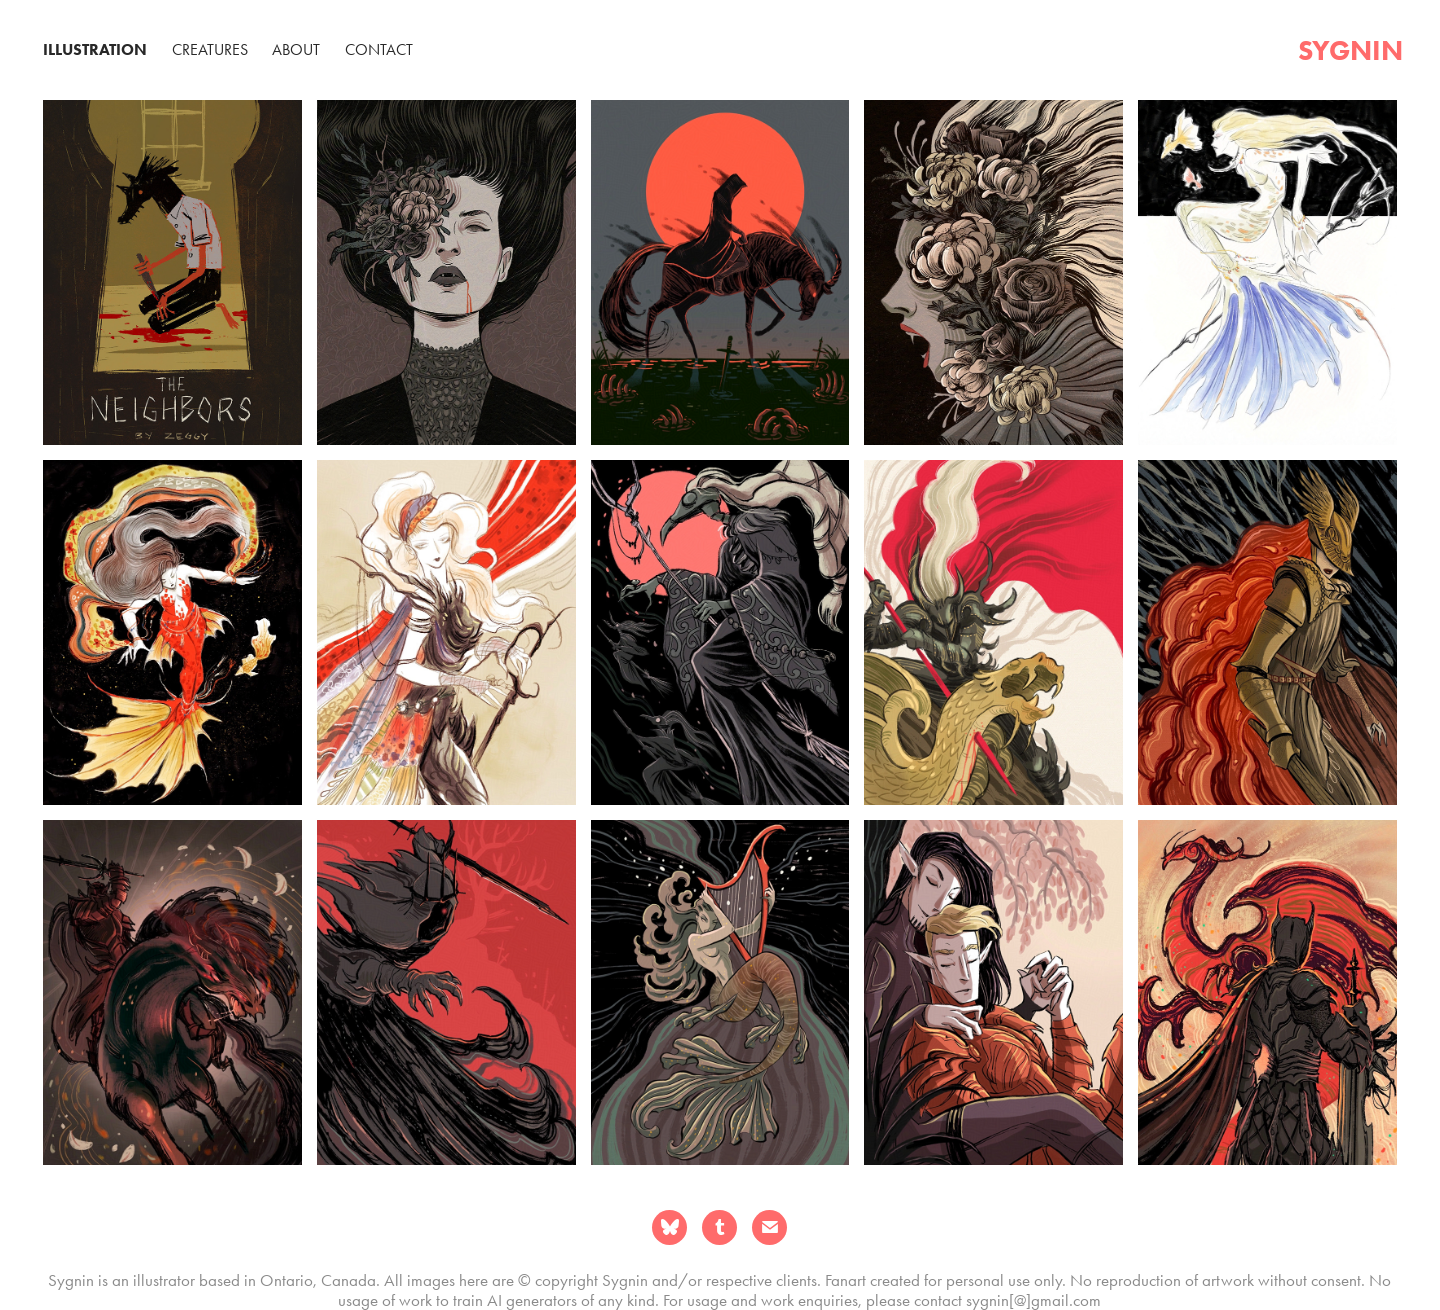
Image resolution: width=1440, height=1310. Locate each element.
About (296, 49)
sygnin (1350, 50)
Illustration (95, 49)
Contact (379, 49)
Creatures (210, 49)
